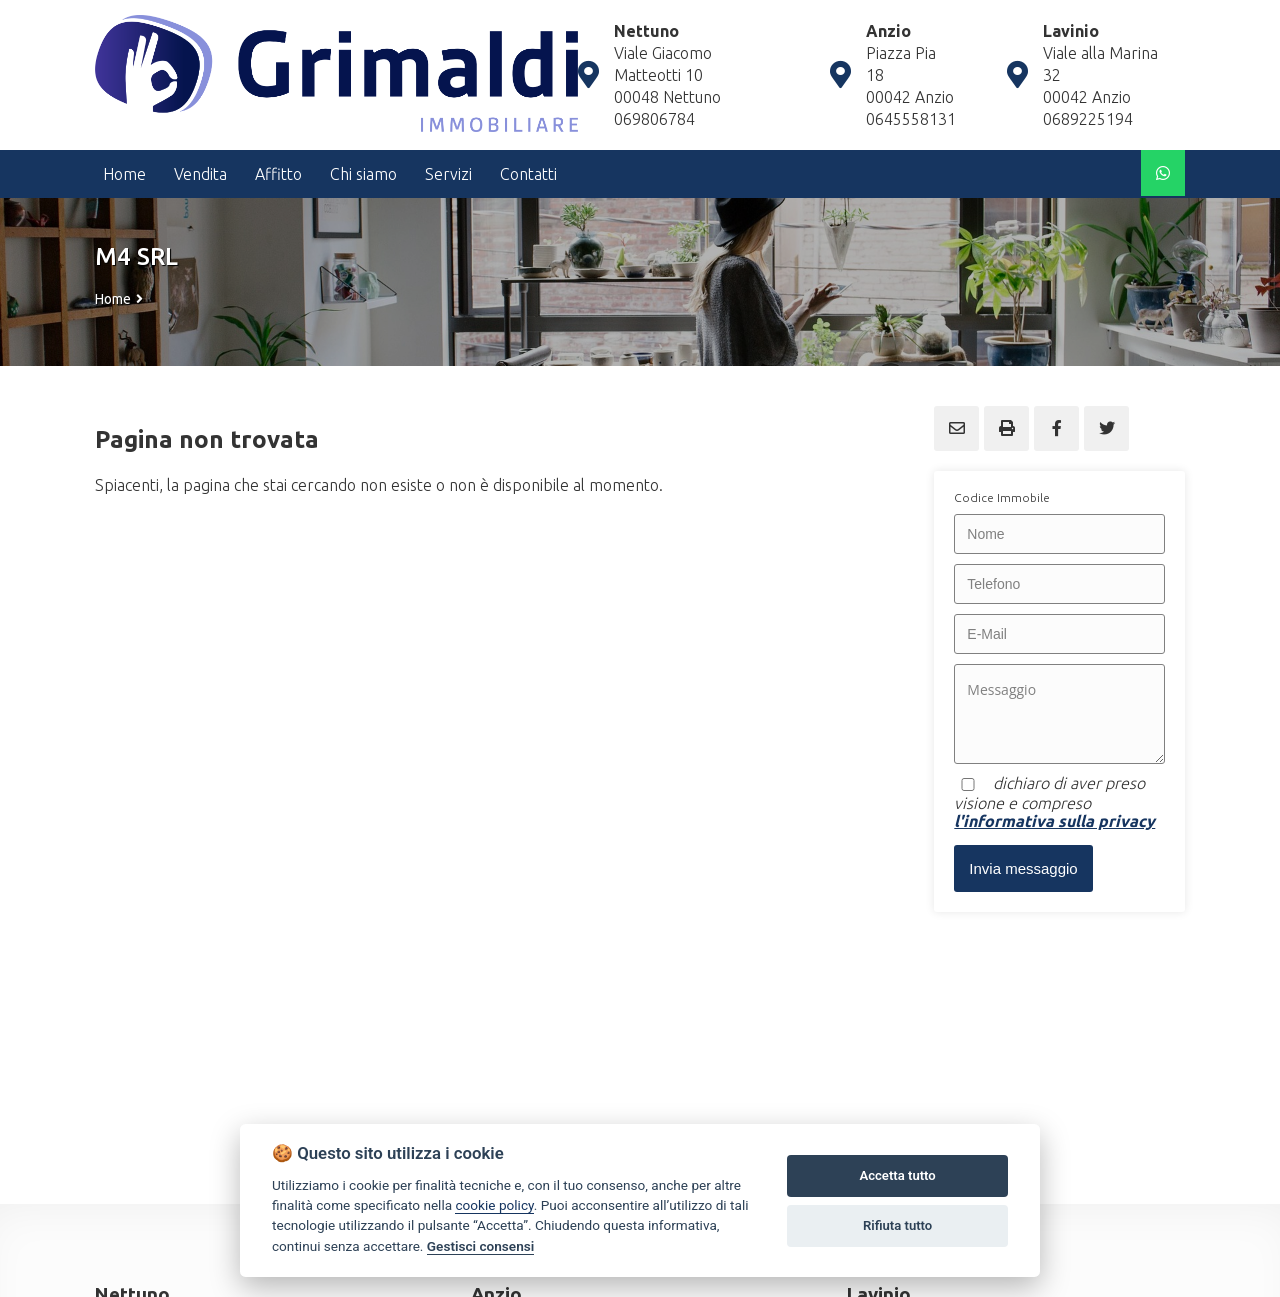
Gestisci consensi (480, 1246)
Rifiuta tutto (897, 1225)
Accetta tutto (897, 1175)
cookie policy (494, 1205)
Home (113, 299)
